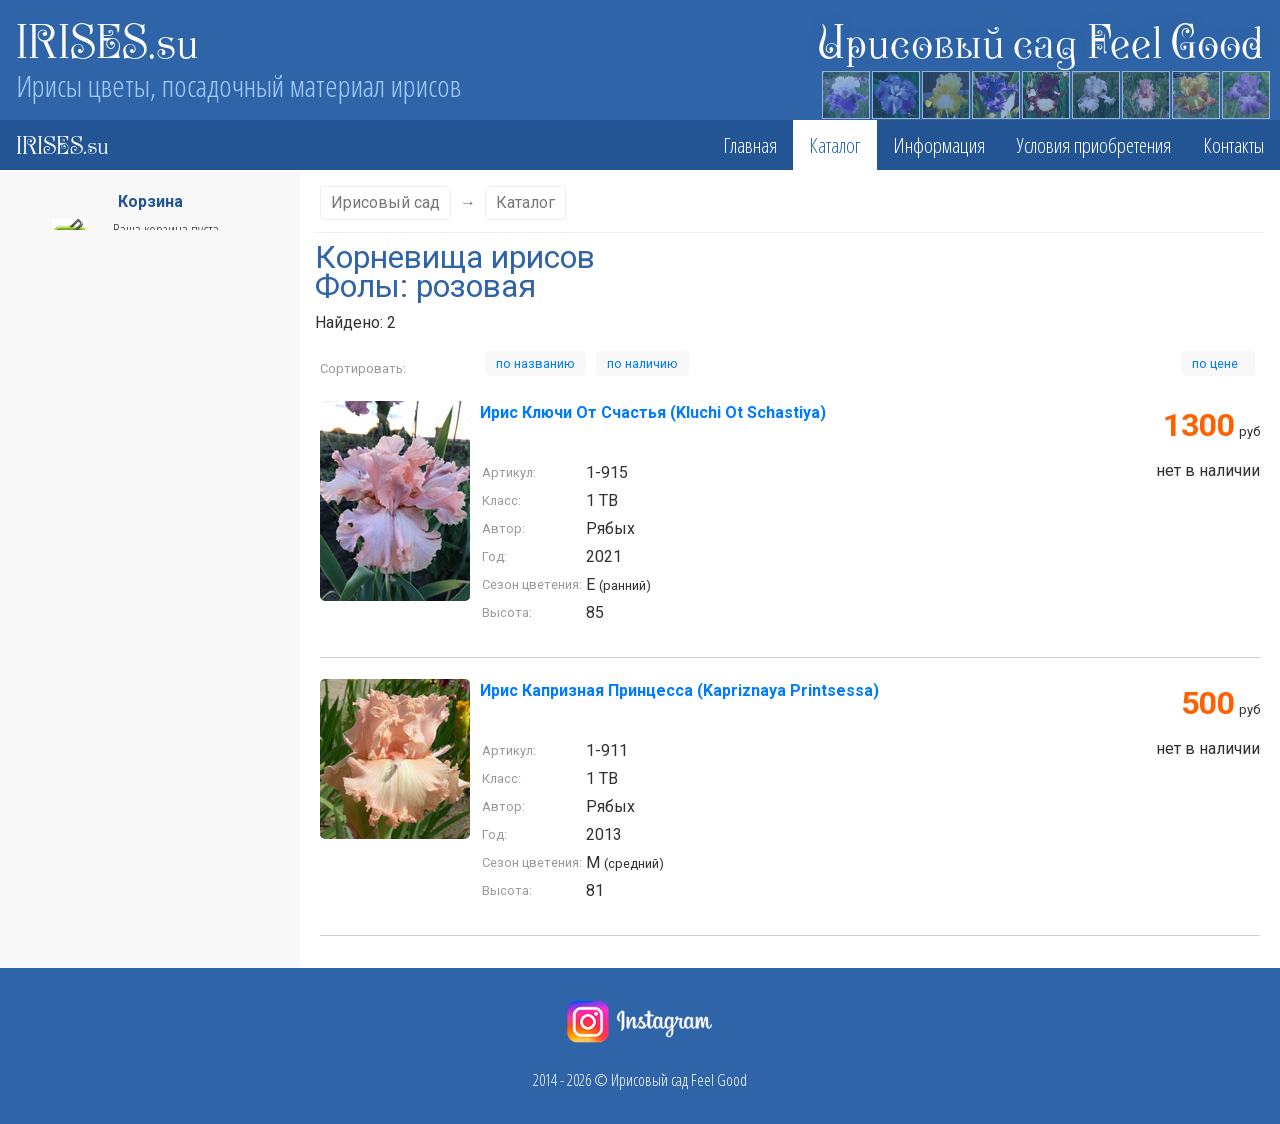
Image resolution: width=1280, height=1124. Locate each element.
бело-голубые (62, 691)
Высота (141, 431)
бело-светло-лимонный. (91, 719)
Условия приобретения (1094, 145)
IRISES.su (107, 40)
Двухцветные (59, 1027)
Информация (939, 145)
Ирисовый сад (385, 202)
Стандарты (141, 595)
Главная (750, 145)
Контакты (1233, 145)
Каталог (835, 145)
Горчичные (54, 999)
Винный (45, 887)
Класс (142, 391)
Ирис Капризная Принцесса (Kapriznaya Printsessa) (679, 690)
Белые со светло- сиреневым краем (122, 775)
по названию (535, 363)
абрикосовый (60, 663)
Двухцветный (59, 1055)
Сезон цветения (141, 471)
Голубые (46, 971)
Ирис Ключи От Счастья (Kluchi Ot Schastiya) (653, 412)
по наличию (642, 363)
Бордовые (51, 831)
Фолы (142, 635)
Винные (45, 859)
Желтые (45, 1083)
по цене (1218, 363)
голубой (45, 943)
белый (41, 803)
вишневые (53, 915)
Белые (41, 747)
